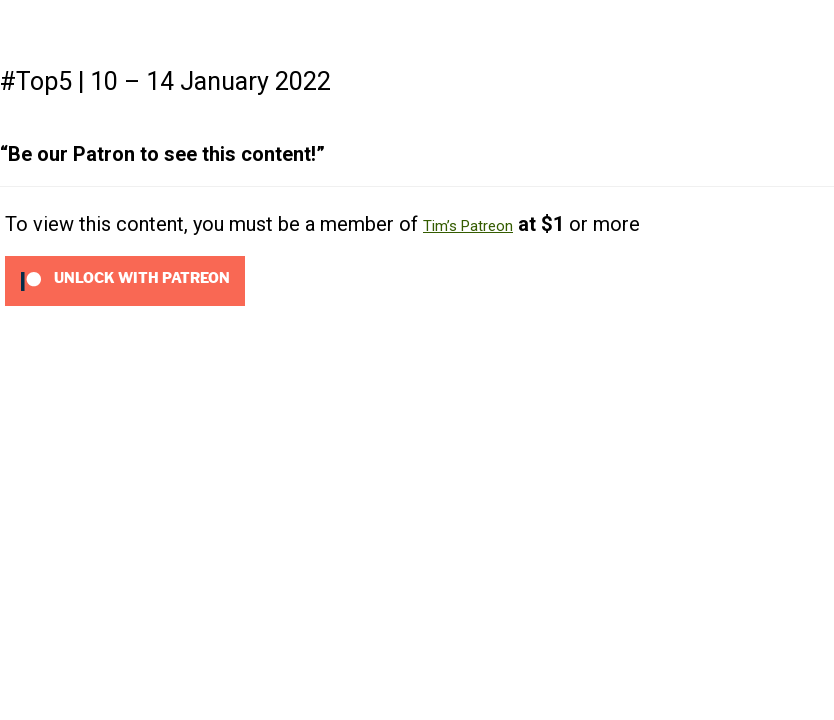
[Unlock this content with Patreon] (125, 280)
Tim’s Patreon (468, 226)
